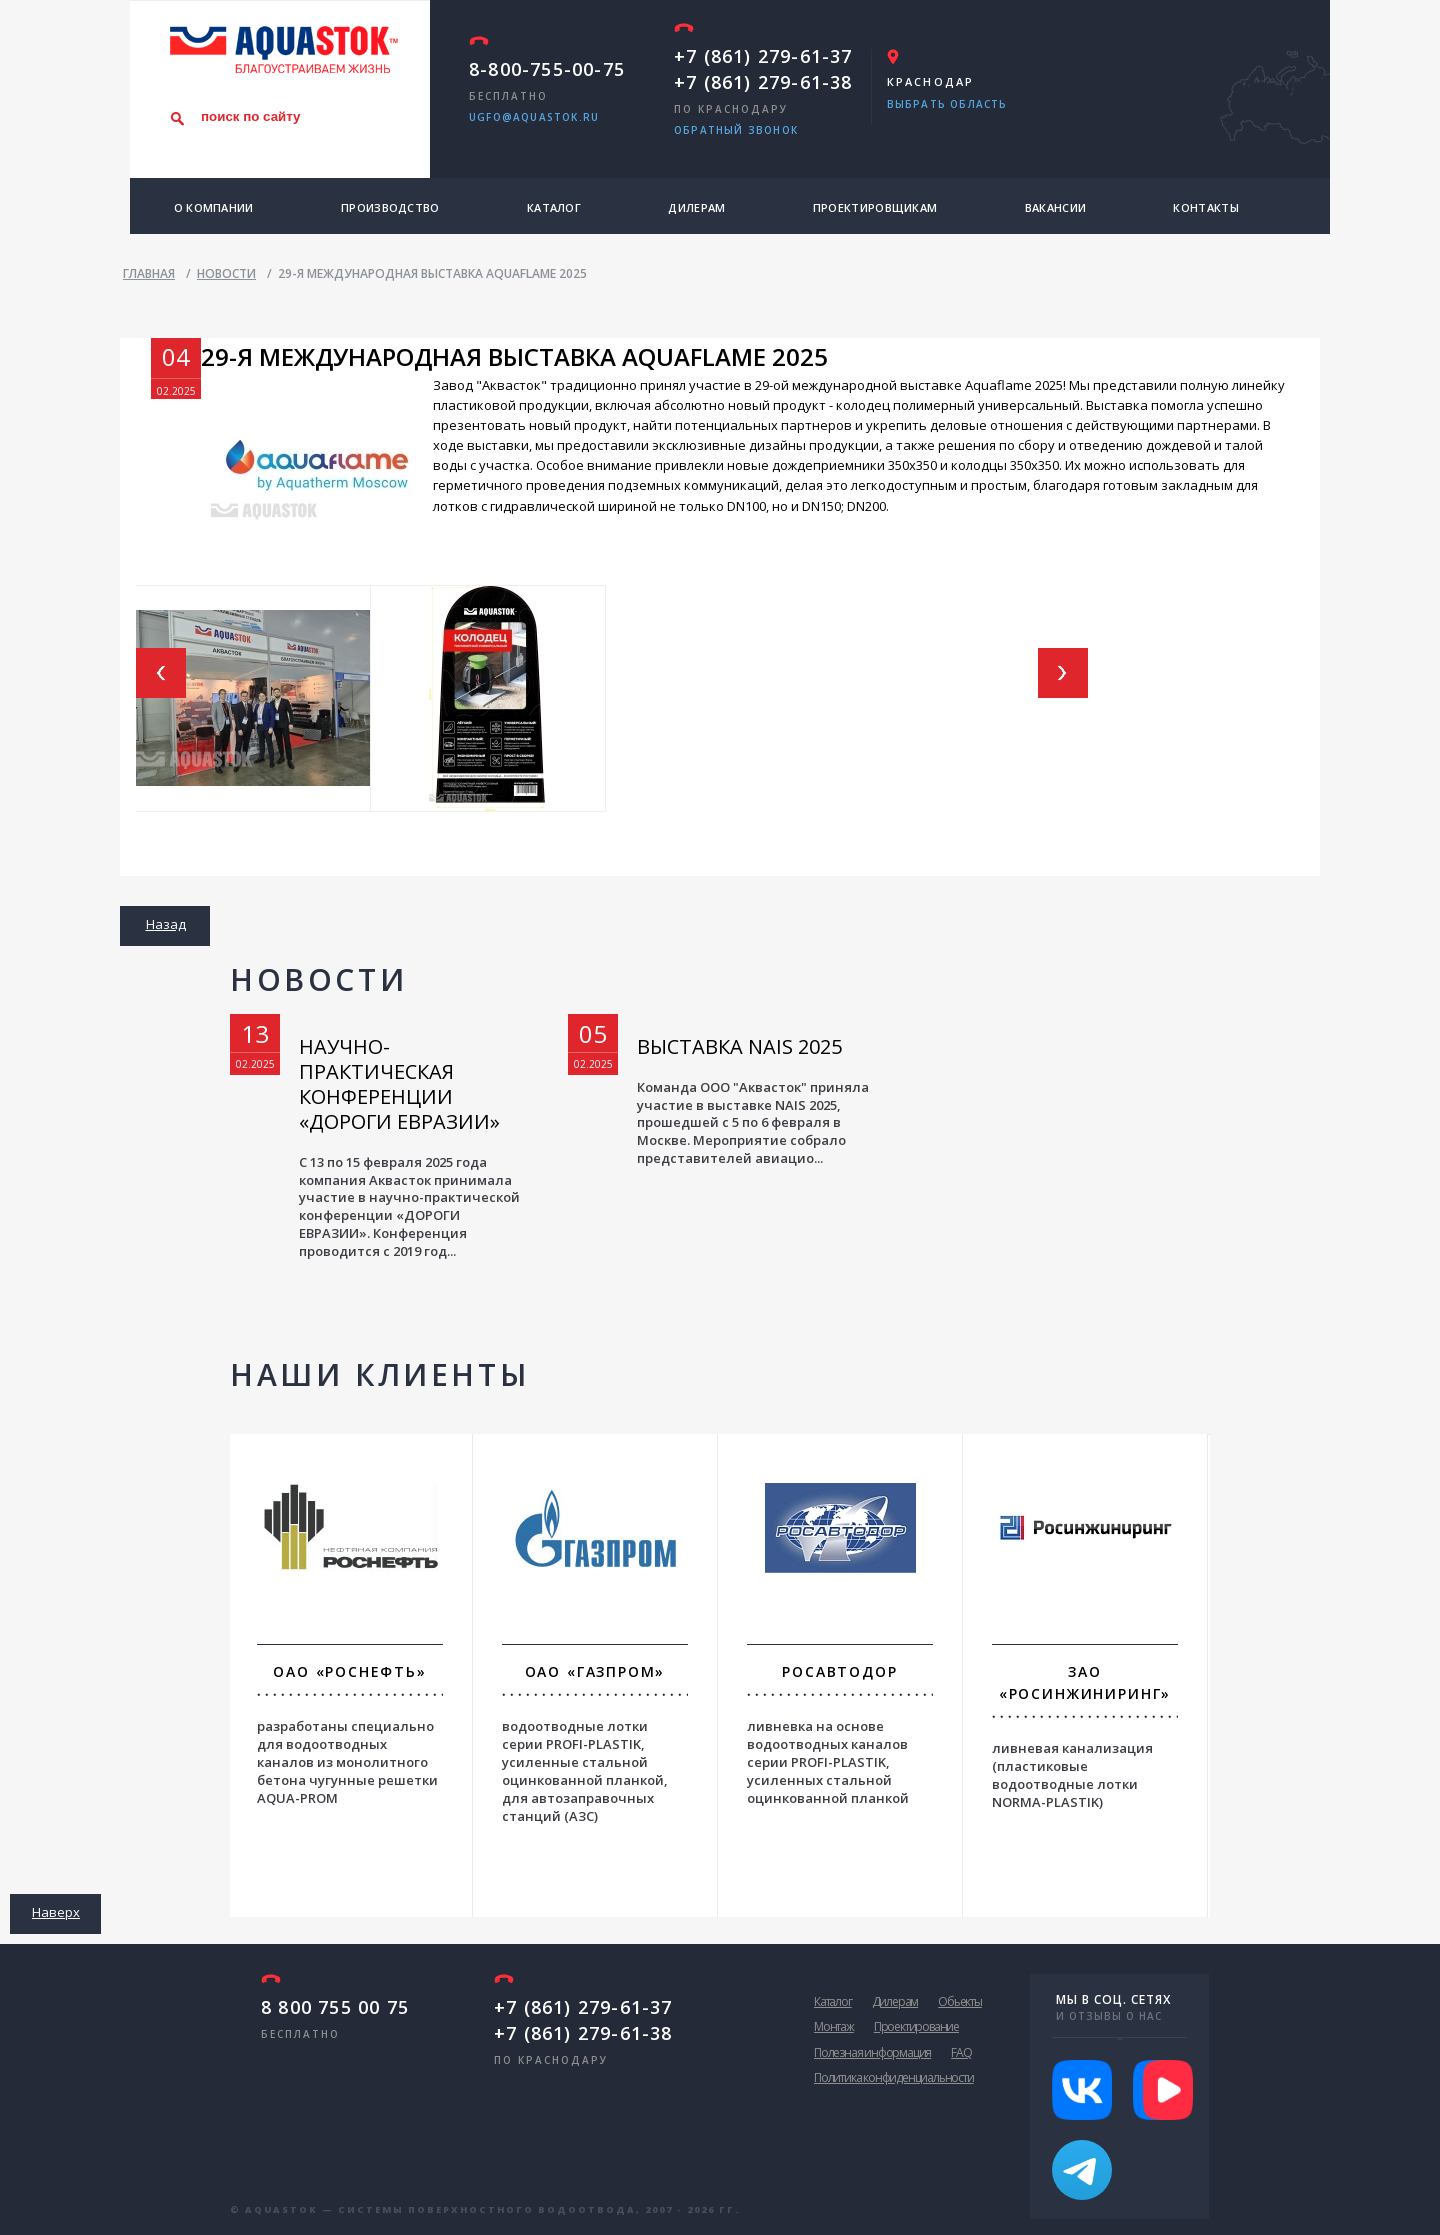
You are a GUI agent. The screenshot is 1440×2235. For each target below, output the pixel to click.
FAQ (961, 2052)
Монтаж (834, 2026)
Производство (390, 207)
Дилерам (696, 207)
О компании (214, 207)
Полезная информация (872, 2052)
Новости (318, 979)
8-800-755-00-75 (547, 69)
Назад (166, 924)
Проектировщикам (875, 207)
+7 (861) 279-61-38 (763, 82)
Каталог (554, 207)
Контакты (1205, 207)
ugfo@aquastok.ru (534, 117)
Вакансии (1055, 207)
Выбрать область (947, 104)
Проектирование (916, 2026)
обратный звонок (736, 130)
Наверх (56, 1912)
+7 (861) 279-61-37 (763, 56)
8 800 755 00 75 (335, 2007)
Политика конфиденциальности (894, 2077)
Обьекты (960, 2001)
